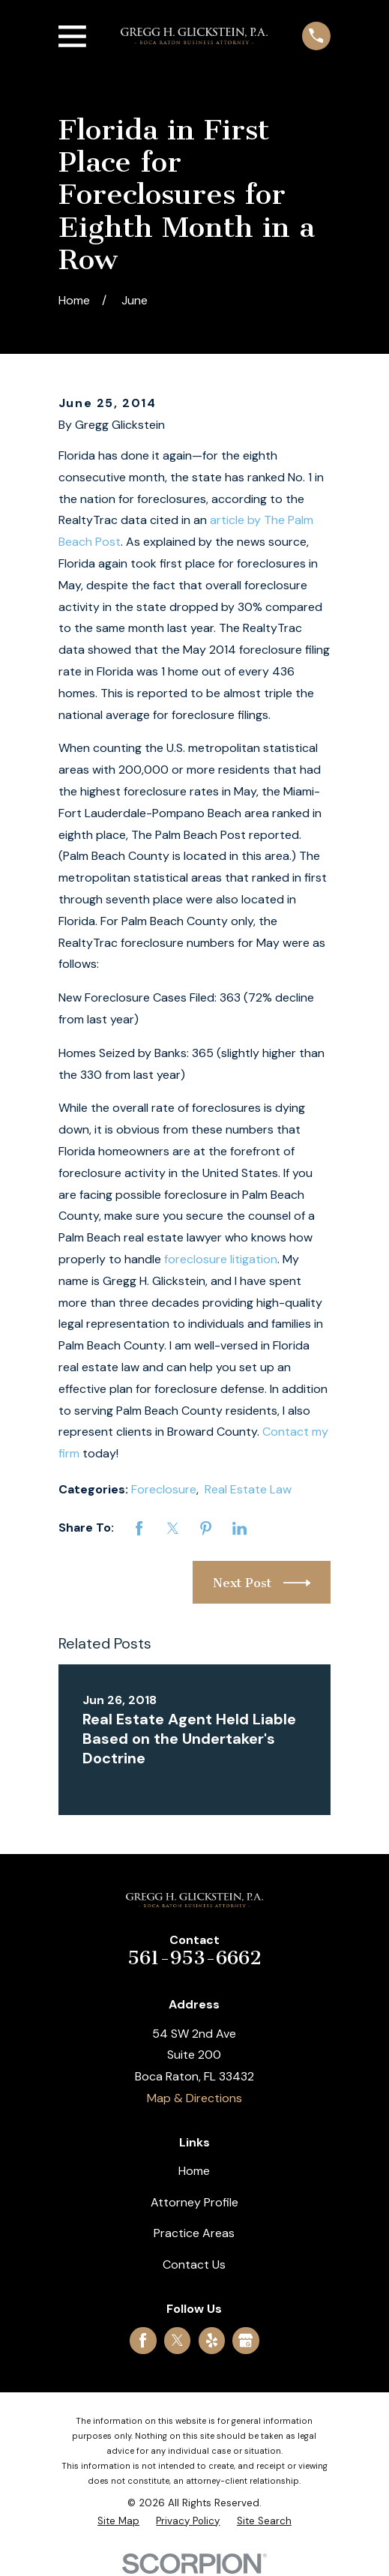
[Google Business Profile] (245, 2340)
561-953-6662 (194, 1957)
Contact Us (194, 2264)
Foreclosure (163, 1489)
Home (194, 2171)
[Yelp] (212, 2340)
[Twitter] (177, 2340)
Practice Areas (194, 2233)
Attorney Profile (194, 2202)
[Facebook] (143, 2340)
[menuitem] (118, 2521)
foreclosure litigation (220, 1259)
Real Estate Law (248, 1489)
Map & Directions (194, 2098)
